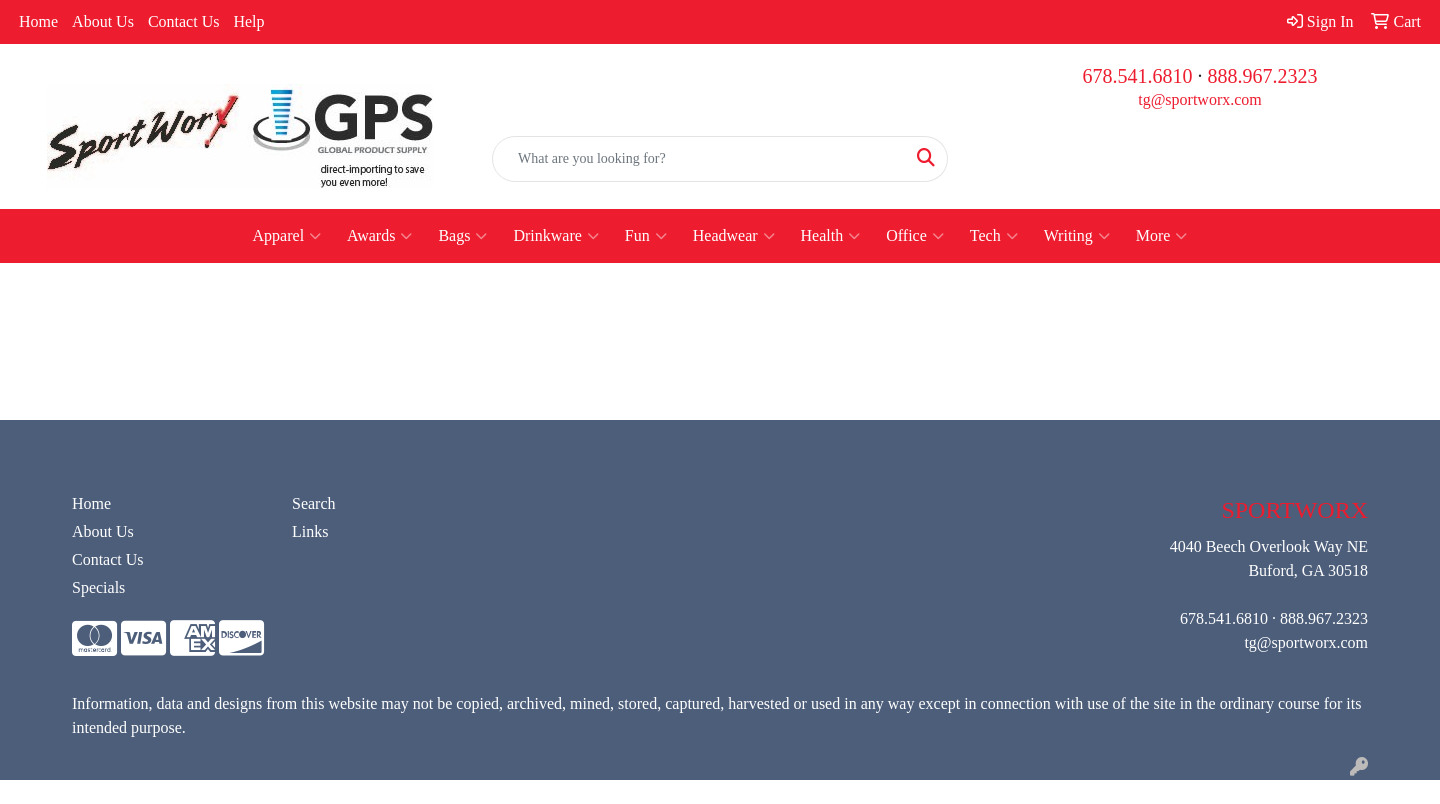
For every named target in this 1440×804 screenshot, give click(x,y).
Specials (98, 587)
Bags (462, 236)
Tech (994, 236)
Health (831, 236)
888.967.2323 (1263, 76)
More (1162, 236)
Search (314, 503)
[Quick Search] (699, 159)
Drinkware (555, 236)
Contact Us (184, 21)
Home (38, 21)
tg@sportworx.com (1200, 99)
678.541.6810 (1138, 76)
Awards (379, 236)
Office (915, 236)
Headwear (734, 236)
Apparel (287, 236)
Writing (1077, 236)
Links (310, 531)
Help (248, 21)
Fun (646, 236)
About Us (103, 21)
